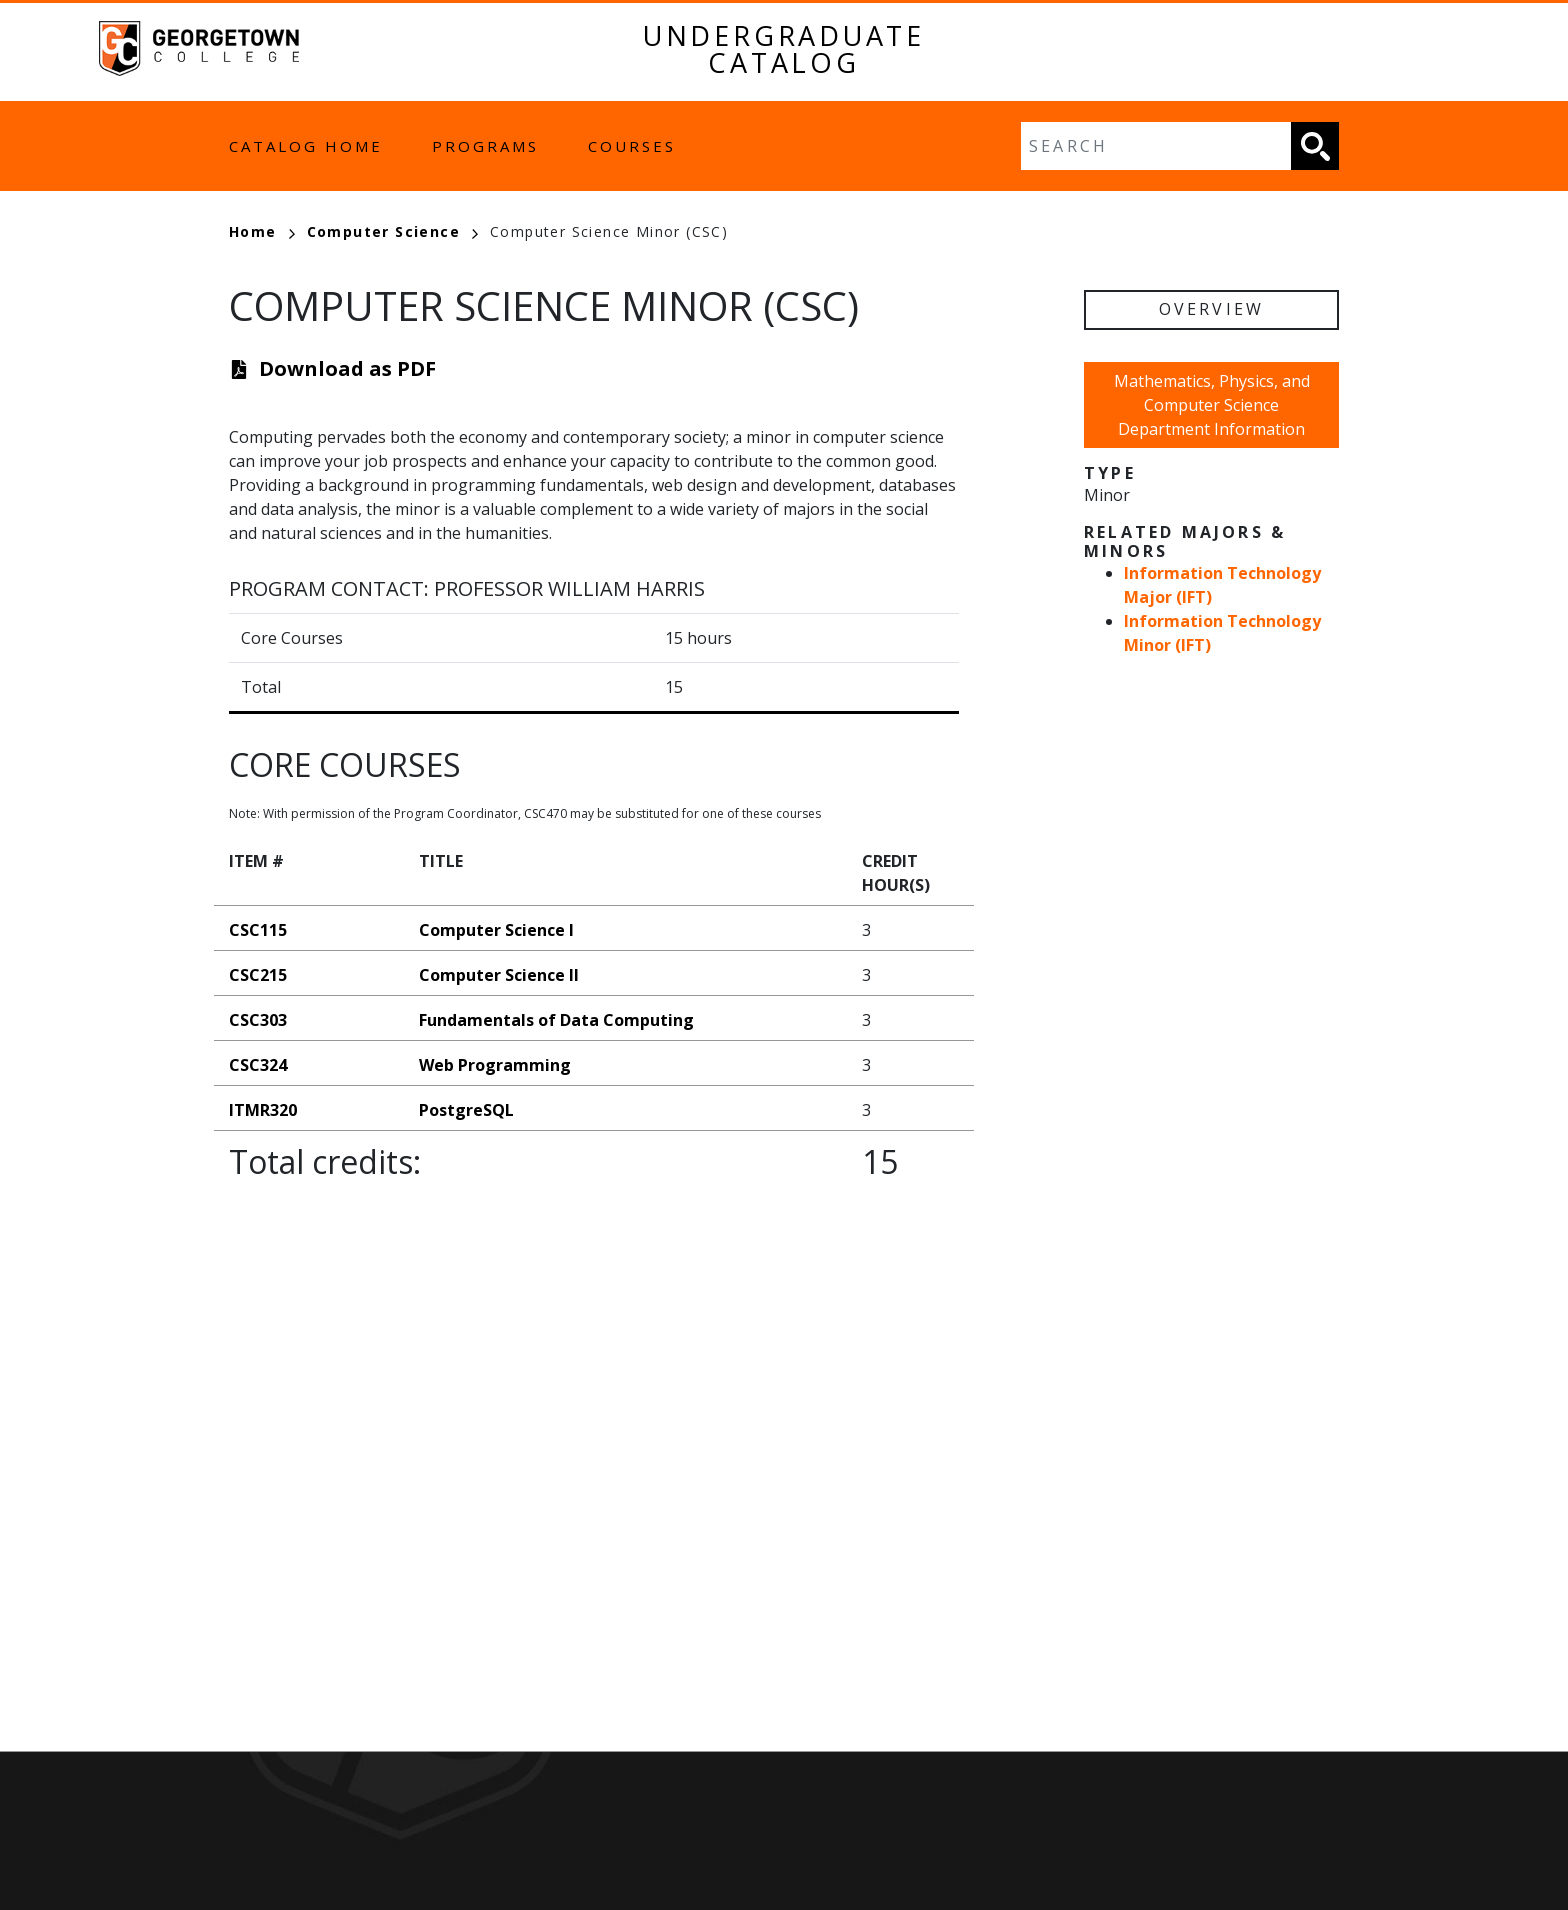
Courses (632, 146)
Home (262, 231)
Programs (485, 146)
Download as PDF (347, 368)
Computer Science (392, 231)
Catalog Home (306, 146)
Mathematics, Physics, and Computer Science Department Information (1212, 405)
